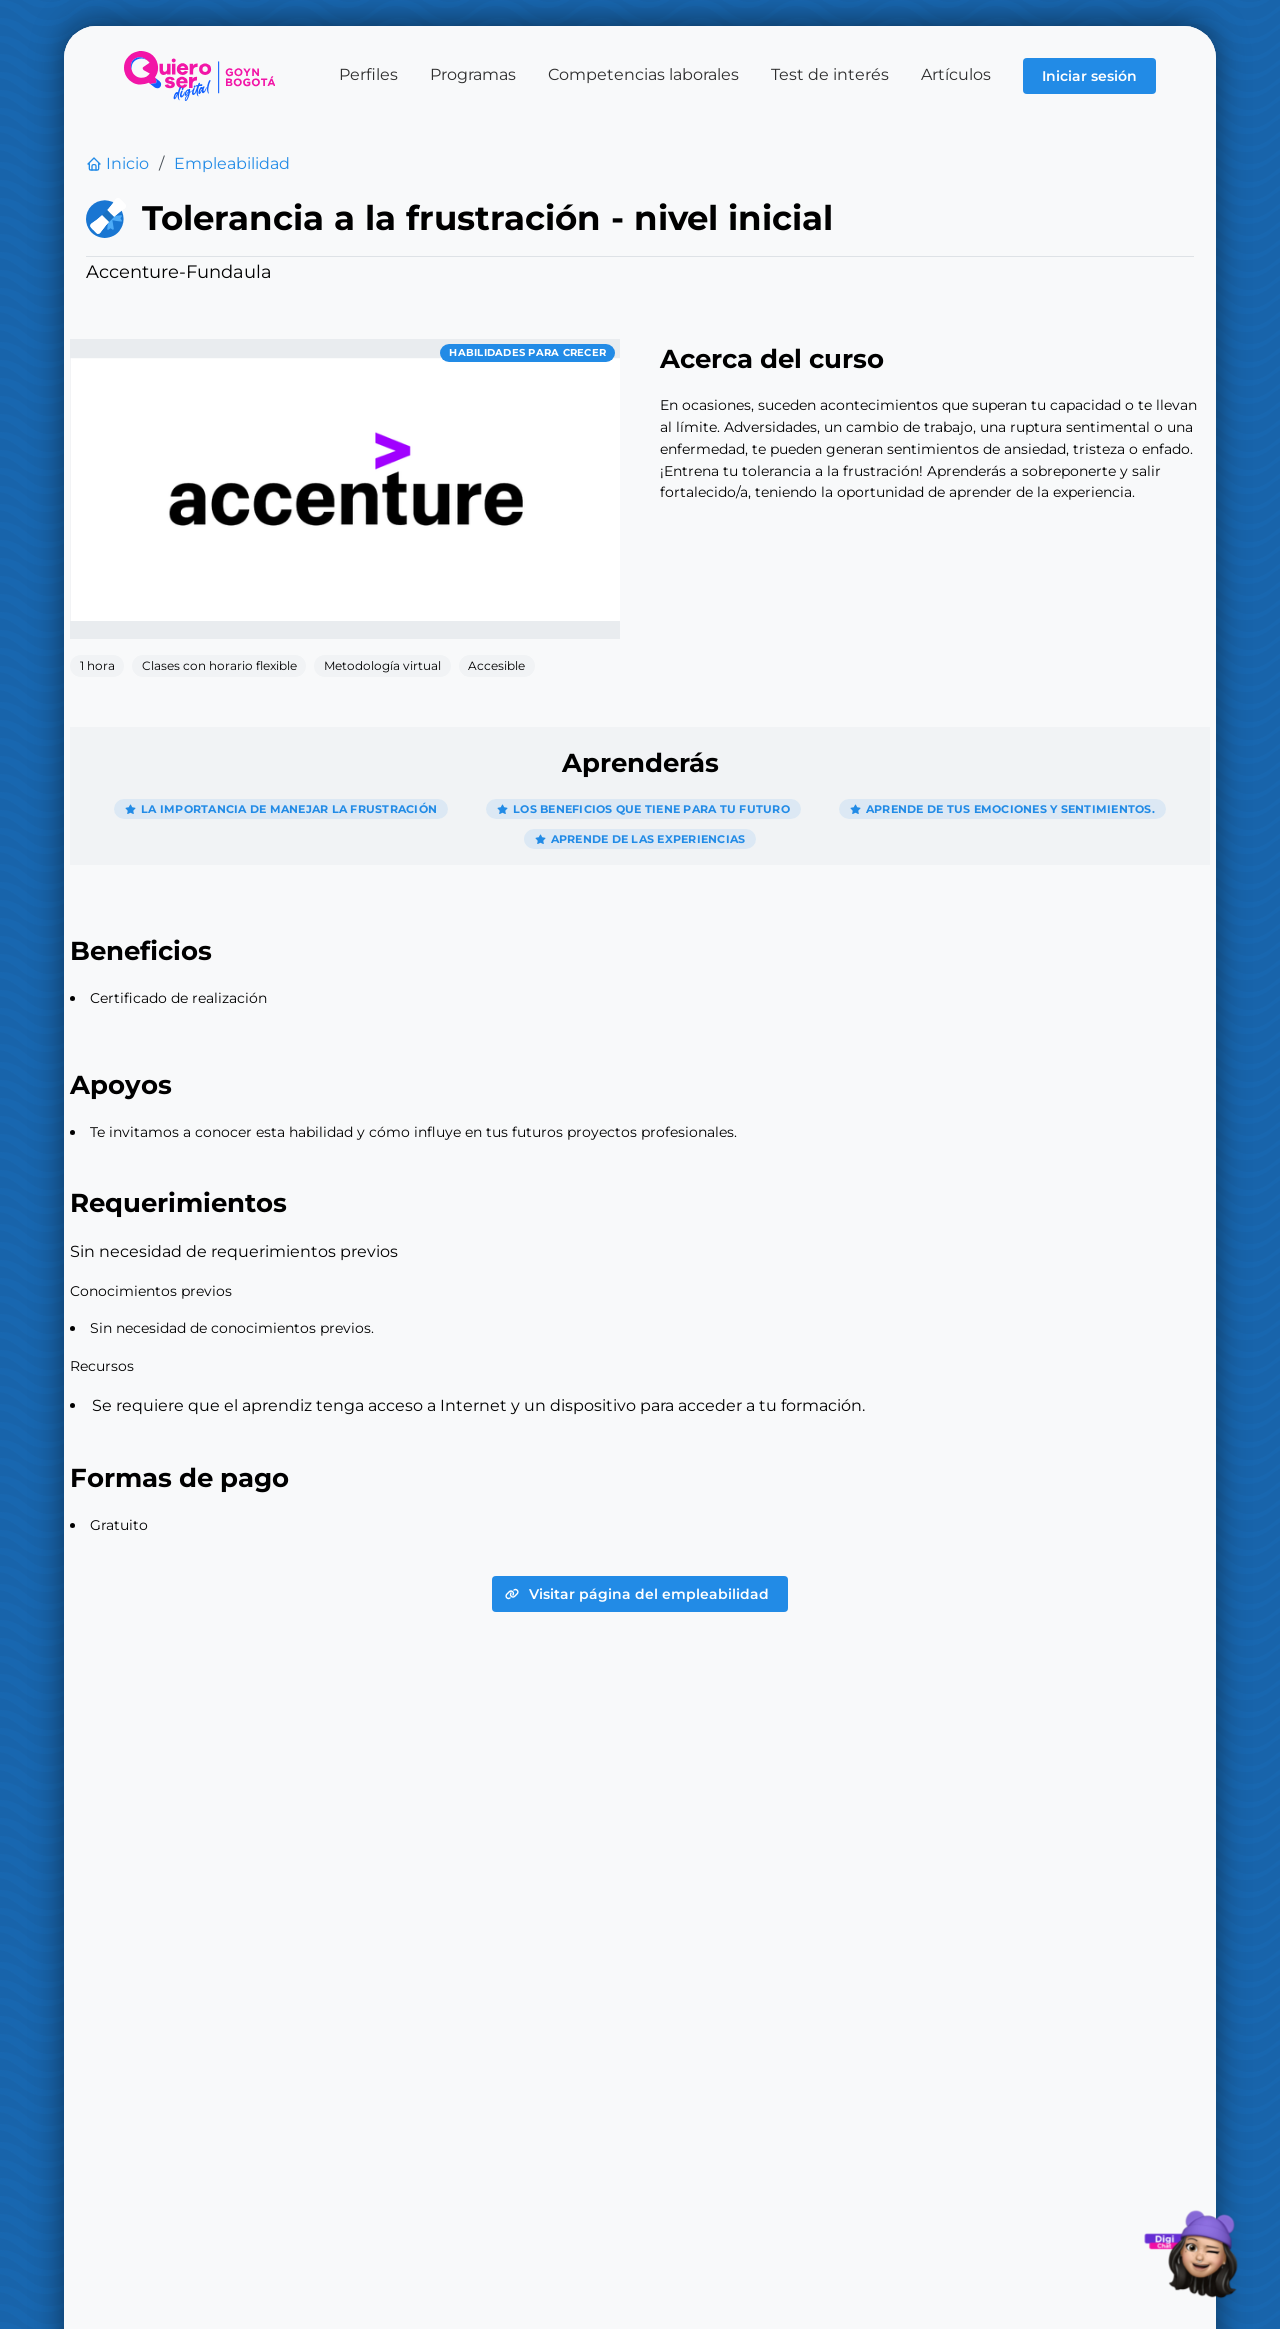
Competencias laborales (643, 74)
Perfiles (368, 74)
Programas (473, 74)
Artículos (956, 74)
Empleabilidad (232, 164)
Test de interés (830, 74)
